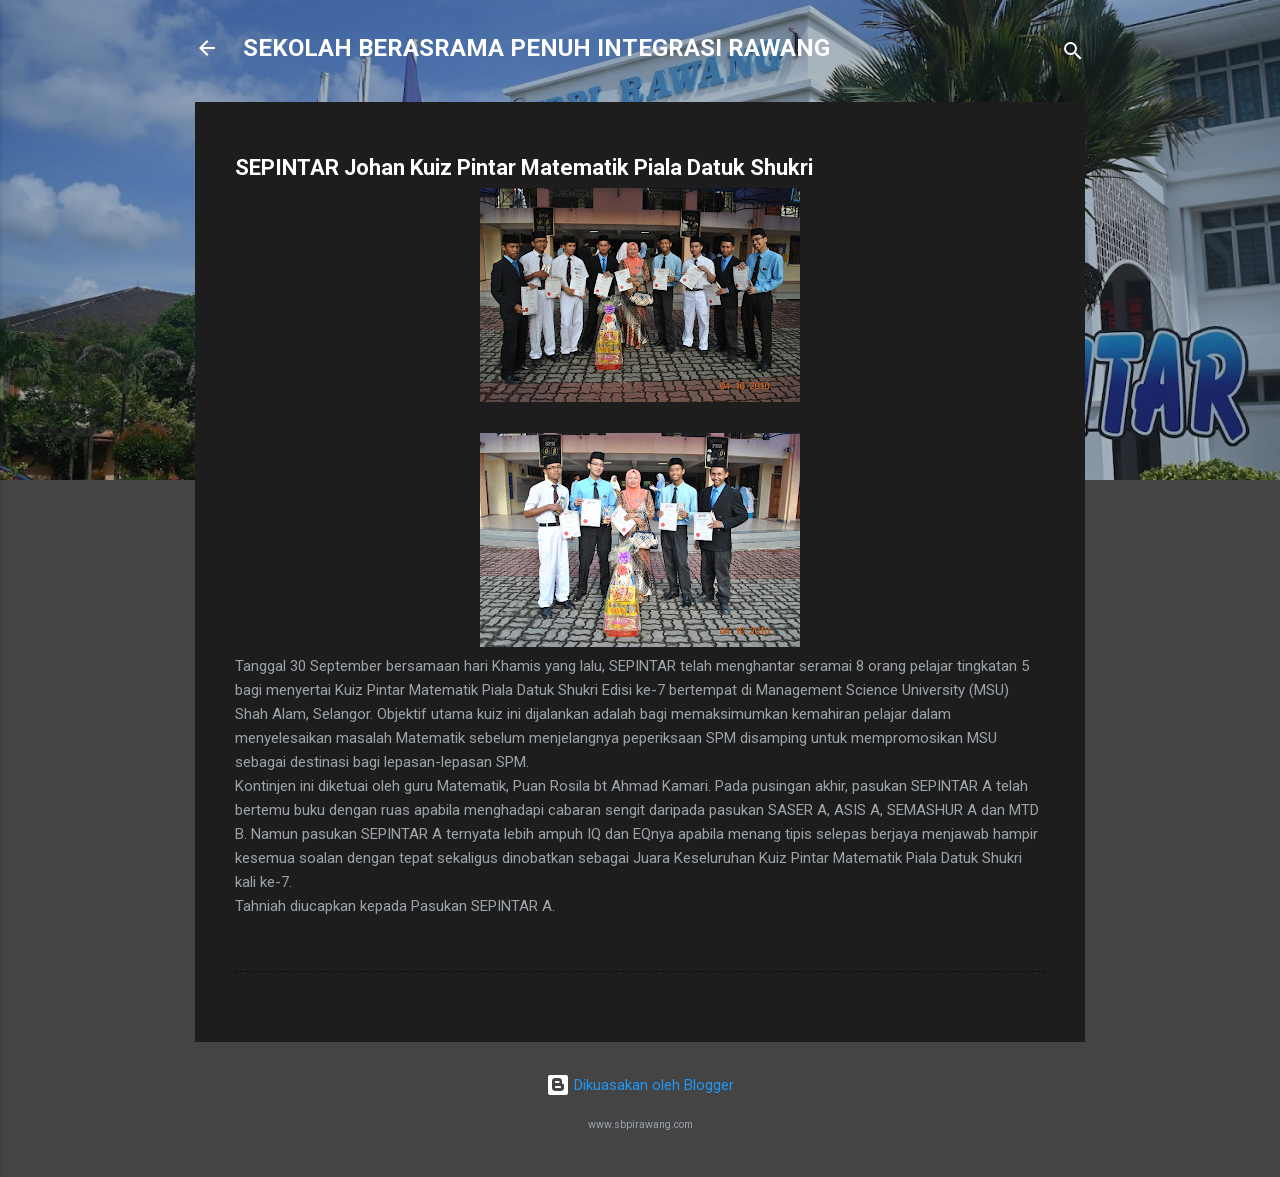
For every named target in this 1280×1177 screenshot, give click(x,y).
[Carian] (1073, 54)
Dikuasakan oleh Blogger (640, 1085)
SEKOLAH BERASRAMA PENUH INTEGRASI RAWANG (536, 48)
